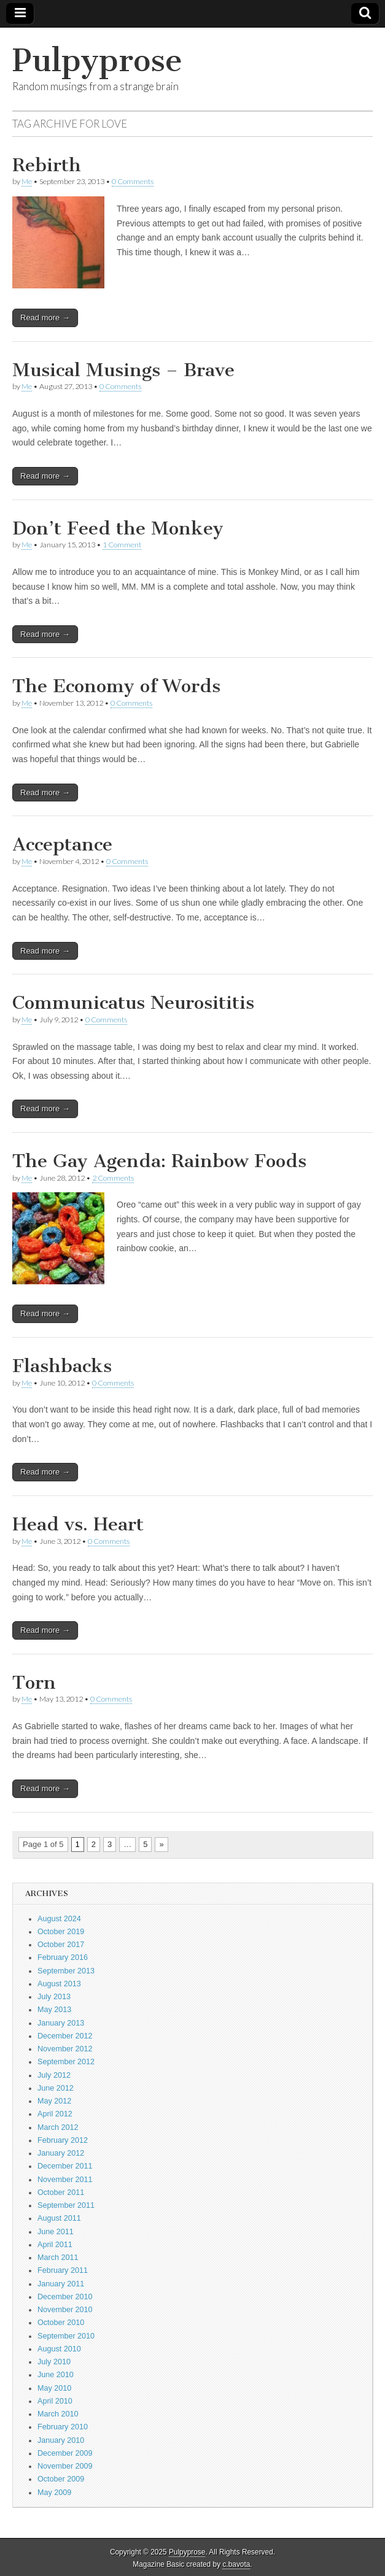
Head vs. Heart (78, 1524)
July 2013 (54, 1996)
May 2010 (54, 2388)
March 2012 (58, 2127)
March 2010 (58, 2414)
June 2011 (55, 2231)
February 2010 (62, 2427)
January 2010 (60, 2440)
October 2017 (60, 1944)
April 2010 (54, 2401)
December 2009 (65, 2453)
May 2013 (54, 2009)
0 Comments (133, 181)
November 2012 (65, 2049)
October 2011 (60, 2192)
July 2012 (54, 2075)
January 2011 (60, 2284)
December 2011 (65, 2166)
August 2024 (59, 1919)
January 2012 (60, 2153)
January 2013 (60, 2023)
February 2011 (62, 2270)
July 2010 (54, 2362)
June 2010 (55, 2374)
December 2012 (65, 2036)
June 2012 (55, 2088)
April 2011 (54, 2244)
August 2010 (59, 2349)
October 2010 (60, 2322)
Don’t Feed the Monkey (118, 528)
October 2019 (60, 1931)
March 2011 (58, 2257)
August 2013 (59, 1984)
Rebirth (46, 165)
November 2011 (65, 2179)
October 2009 (60, 2479)
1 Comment (122, 544)
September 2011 (66, 2205)
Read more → (45, 317)
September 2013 (66, 1971)
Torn (34, 1683)
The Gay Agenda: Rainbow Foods (159, 1161)
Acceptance (62, 844)
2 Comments (113, 1177)
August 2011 (59, 2218)
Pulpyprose (97, 60)
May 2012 (54, 2101)
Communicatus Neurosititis (133, 1003)
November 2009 (65, 2466)
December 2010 (65, 2297)
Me (26, 181)
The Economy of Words (116, 686)
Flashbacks (62, 1366)
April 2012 (54, 2114)
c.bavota (236, 2564)
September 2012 (66, 2061)
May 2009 (54, 2492)
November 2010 (65, 2309)
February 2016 (62, 1957)
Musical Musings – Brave (123, 370)
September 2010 (66, 2336)
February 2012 (62, 2140)
